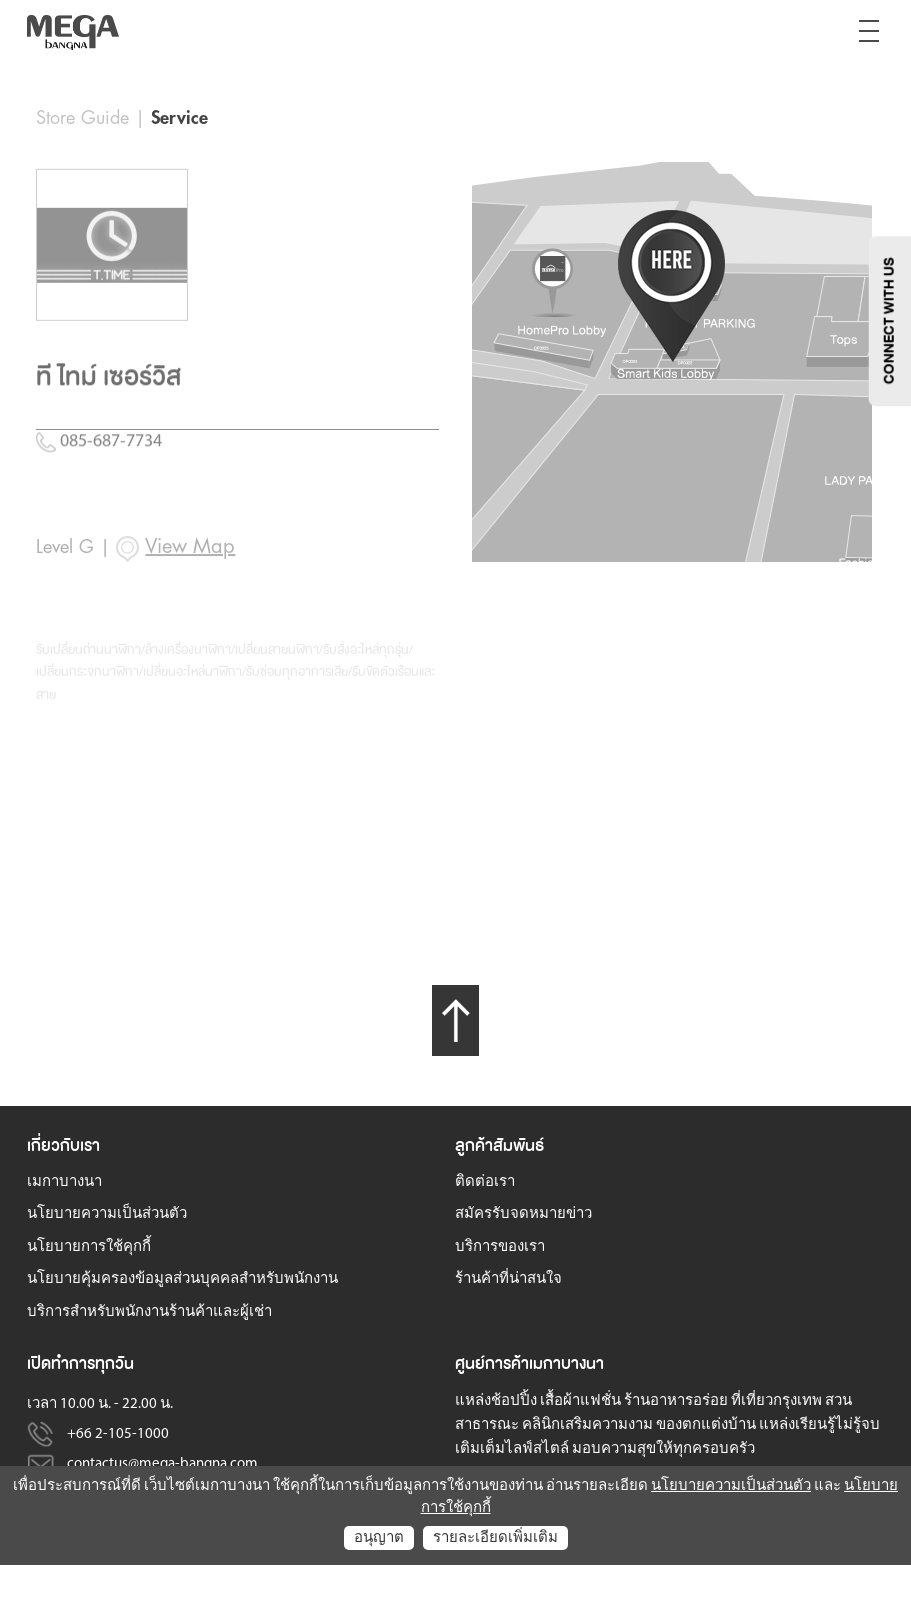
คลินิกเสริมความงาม (587, 1425)
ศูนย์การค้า (492, 1363)
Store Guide (82, 118)
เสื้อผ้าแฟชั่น (580, 1401)
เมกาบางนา (64, 1182)
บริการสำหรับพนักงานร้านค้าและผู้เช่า (149, 1312)
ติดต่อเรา (485, 1182)
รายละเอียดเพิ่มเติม (495, 1538)
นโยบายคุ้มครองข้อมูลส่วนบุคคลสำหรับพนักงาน (182, 1279)
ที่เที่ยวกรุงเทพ (776, 1401)
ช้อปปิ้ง (514, 1401)
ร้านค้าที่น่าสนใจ (508, 1279)
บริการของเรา (500, 1247)
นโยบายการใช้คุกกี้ (89, 1247)
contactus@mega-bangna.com (162, 1464)
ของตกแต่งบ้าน (706, 1425)
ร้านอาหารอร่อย (676, 1401)
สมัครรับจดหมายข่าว (523, 1214)
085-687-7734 (99, 514)
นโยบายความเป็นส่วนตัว (107, 1214)
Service (179, 118)
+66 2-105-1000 (118, 1434)
